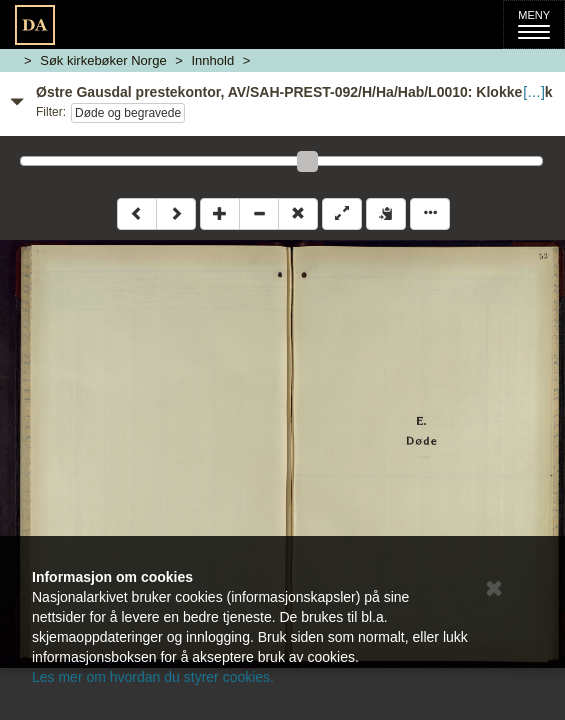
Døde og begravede (128, 113)
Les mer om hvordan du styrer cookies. (153, 677)
